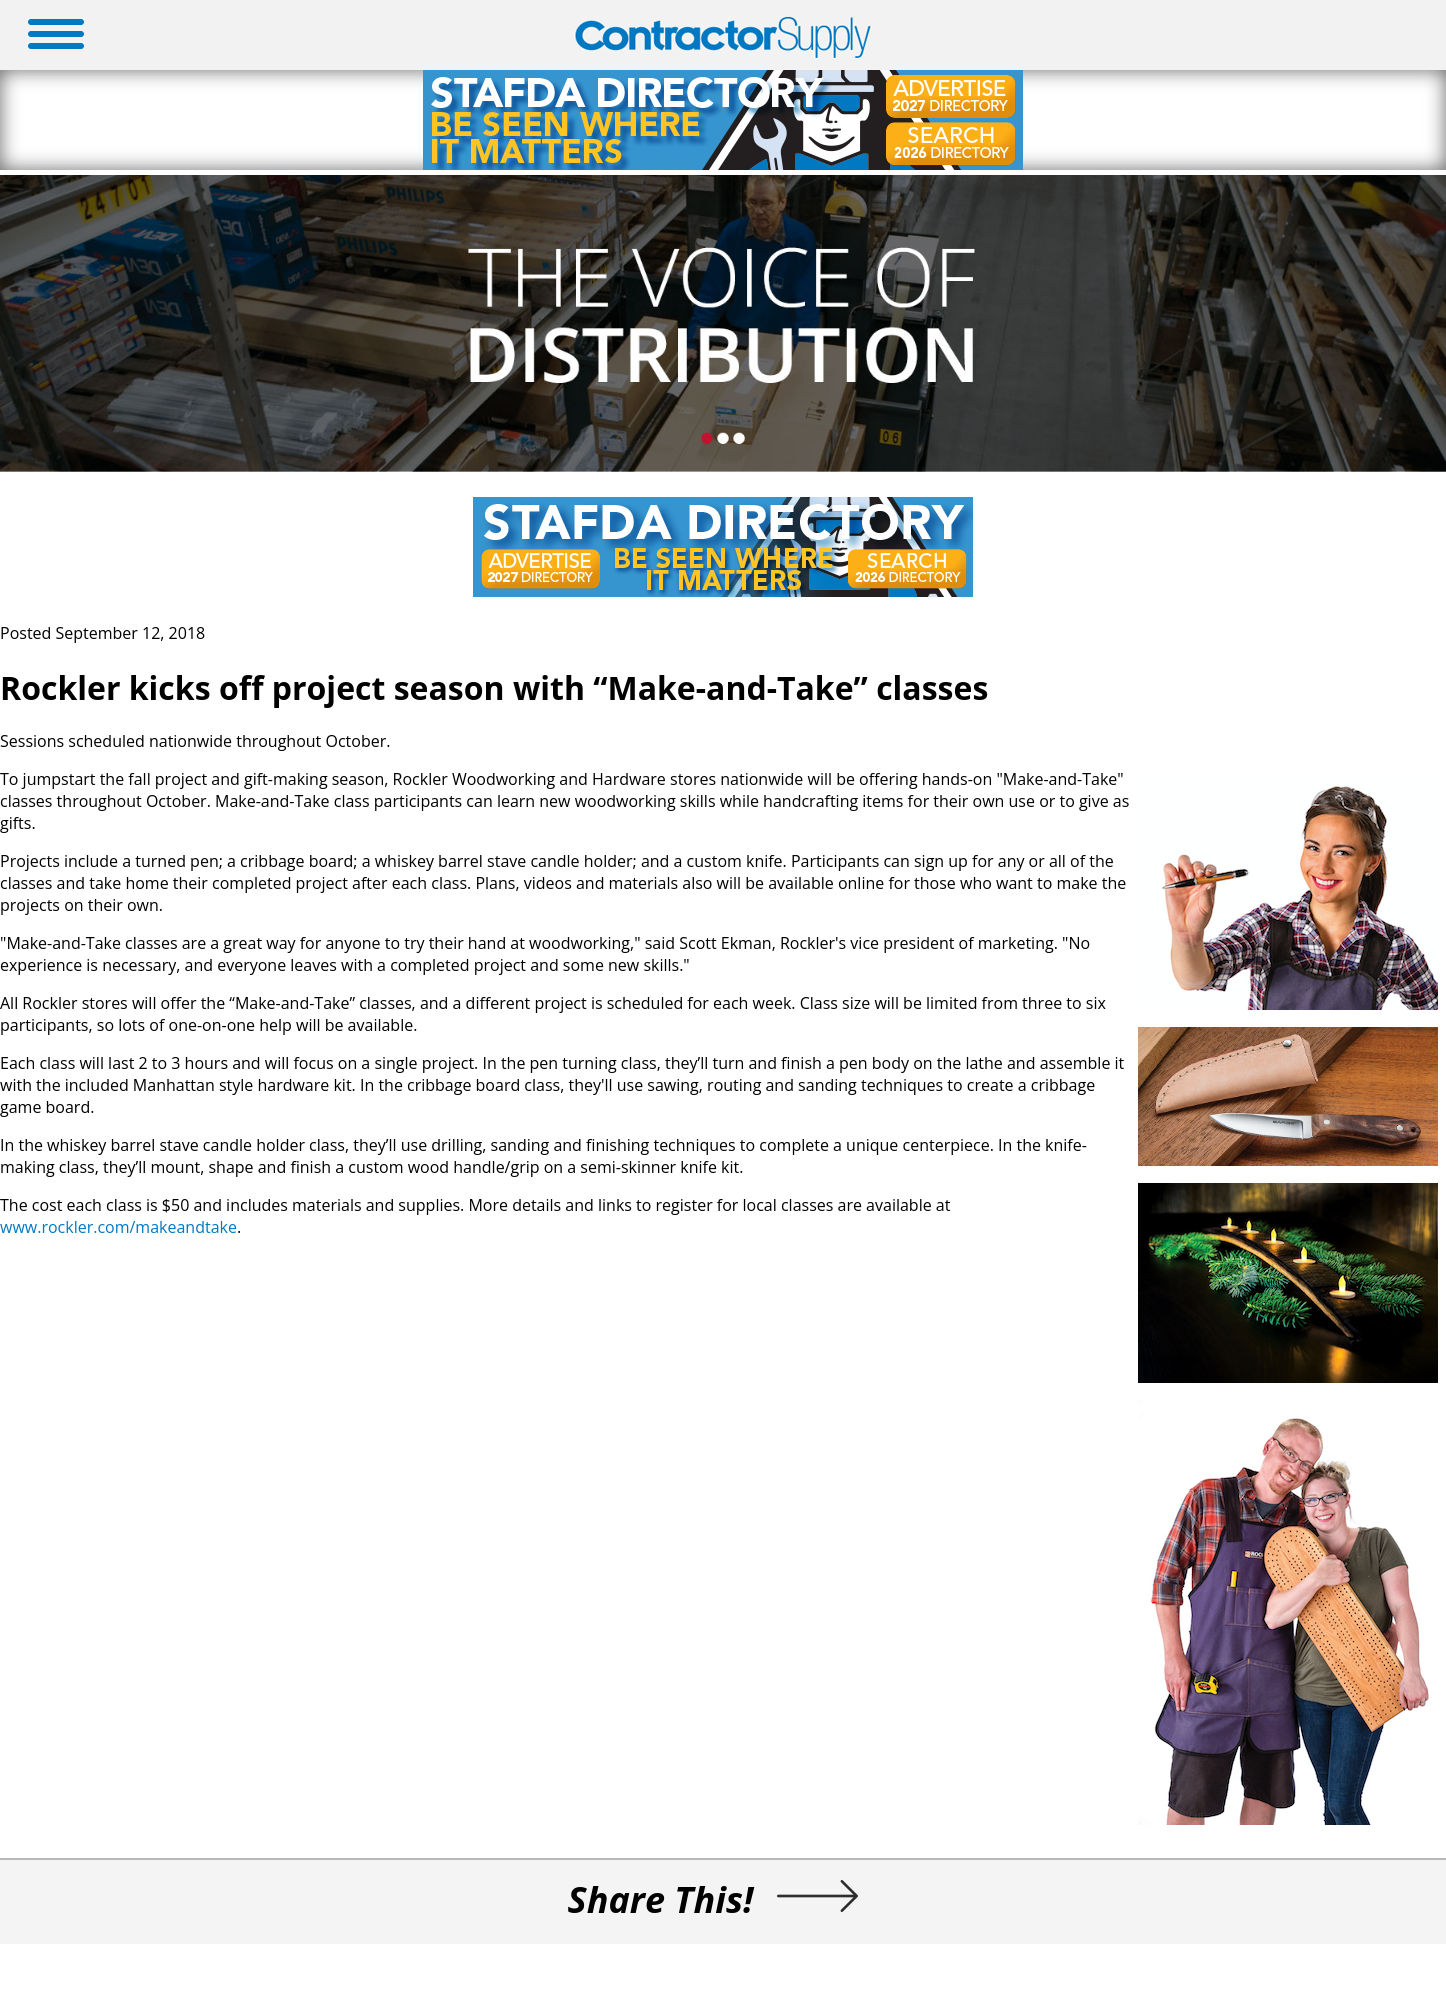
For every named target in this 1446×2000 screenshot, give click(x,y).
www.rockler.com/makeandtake (118, 1227)
